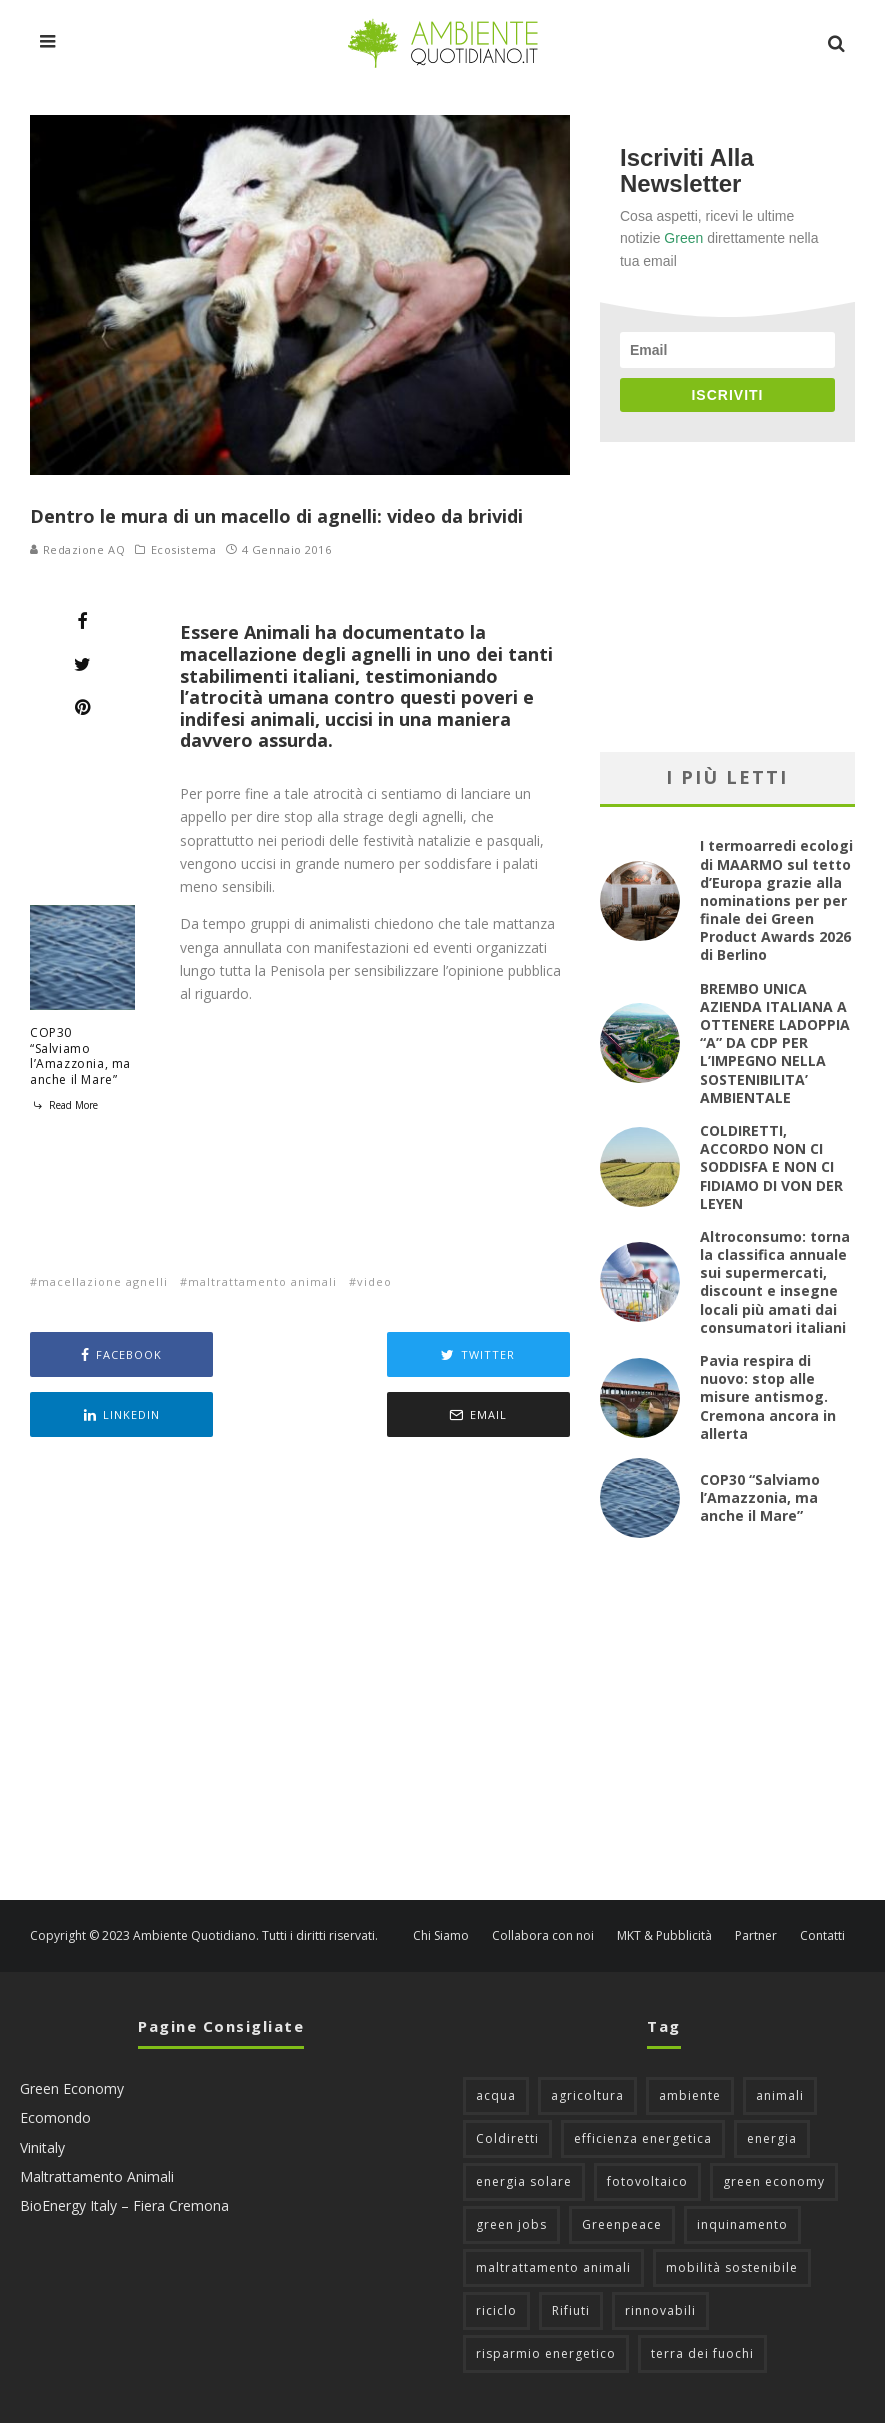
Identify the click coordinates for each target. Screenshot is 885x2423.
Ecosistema (184, 550)
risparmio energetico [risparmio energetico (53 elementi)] (546, 2353)
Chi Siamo (441, 1936)
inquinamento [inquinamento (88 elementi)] (742, 2224)
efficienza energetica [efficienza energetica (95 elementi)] (643, 2138)
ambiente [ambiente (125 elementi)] (690, 2095)
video (374, 1281)
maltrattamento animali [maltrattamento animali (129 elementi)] (553, 2267)
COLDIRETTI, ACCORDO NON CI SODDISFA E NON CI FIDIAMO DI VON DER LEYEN (771, 1167)
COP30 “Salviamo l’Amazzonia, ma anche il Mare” (80, 1056)
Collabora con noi (543, 1936)
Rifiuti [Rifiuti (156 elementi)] (571, 2310)
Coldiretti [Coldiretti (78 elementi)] (507, 2138)
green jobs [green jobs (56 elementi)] (511, 2224)
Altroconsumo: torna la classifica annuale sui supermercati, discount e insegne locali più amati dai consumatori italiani (775, 1282)
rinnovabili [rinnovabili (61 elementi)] (660, 2310)
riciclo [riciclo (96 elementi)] (496, 2310)
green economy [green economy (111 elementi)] (774, 2181)
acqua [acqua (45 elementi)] (496, 2095)
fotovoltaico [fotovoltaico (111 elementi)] (647, 2181)
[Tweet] (82, 664)
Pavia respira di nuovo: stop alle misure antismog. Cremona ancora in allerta (768, 1397)
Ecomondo (55, 2117)
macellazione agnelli (103, 1281)
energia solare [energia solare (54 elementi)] (524, 2181)
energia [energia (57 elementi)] (772, 2138)
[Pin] (82, 707)
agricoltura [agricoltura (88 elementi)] (587, 2095)
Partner (756, 1936)
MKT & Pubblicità (664, 1936)
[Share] (82, 621)
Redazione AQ (77, 549)
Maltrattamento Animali (97, 2176)
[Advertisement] (300, 1671)
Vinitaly (42, 2147)
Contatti (822, 1936)
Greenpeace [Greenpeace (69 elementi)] (622, 2224)
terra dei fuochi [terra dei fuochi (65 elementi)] (702, 2353)
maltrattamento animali (262, 1281)
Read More (64, 1105)
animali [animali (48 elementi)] (780, 2095)
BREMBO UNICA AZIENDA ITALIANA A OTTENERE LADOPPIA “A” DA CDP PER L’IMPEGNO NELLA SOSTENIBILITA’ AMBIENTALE (775, 1043)
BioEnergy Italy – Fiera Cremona (124, 2205)
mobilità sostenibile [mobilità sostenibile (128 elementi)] (732, 2267)
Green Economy (72, 2088)
